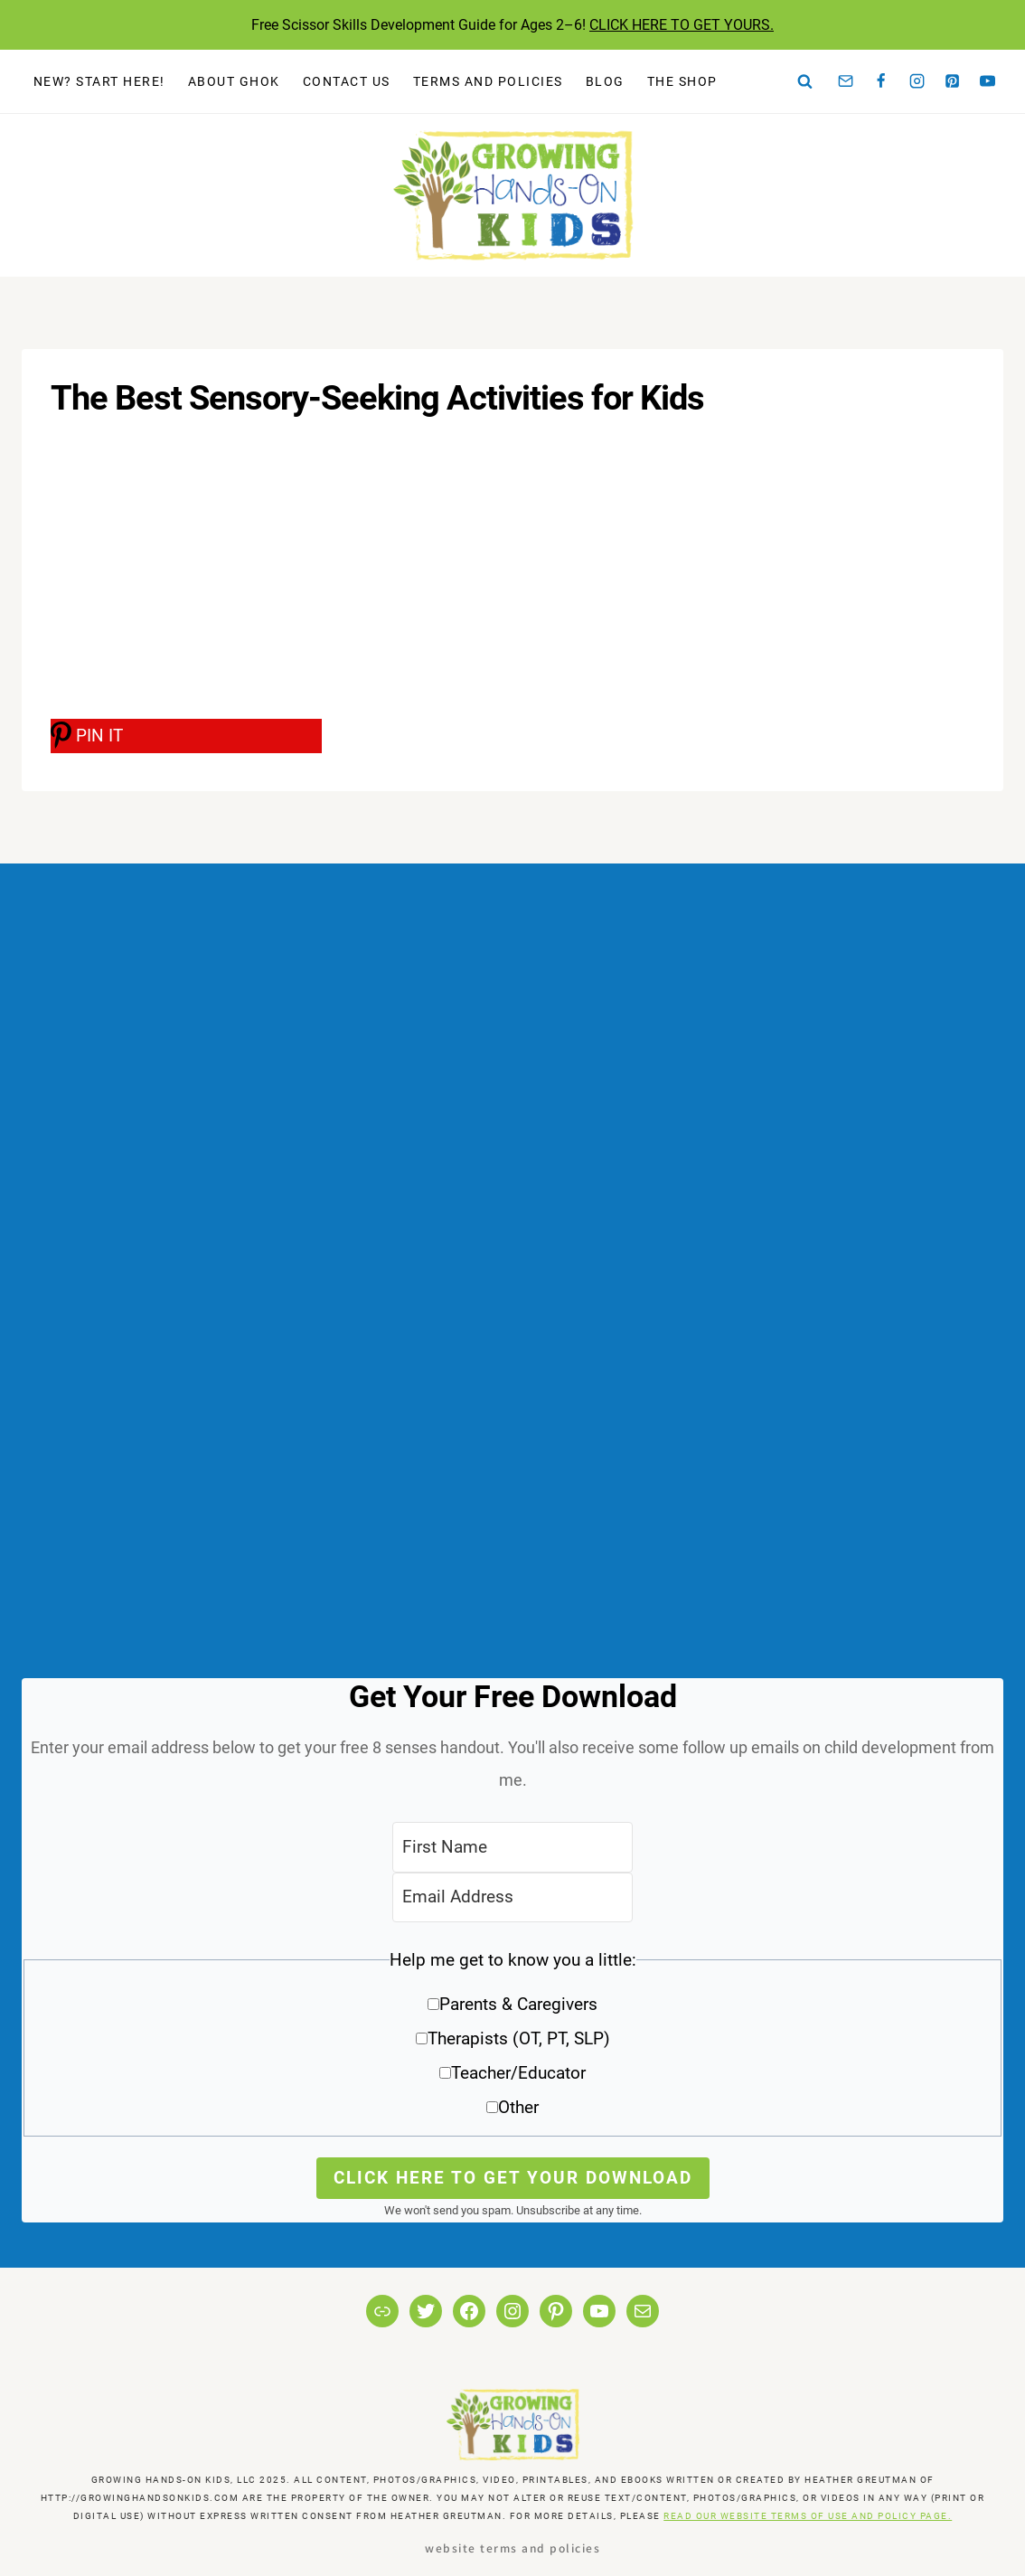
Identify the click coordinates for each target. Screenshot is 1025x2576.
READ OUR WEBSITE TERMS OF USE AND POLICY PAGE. (807, 2516)
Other (518, 2107)
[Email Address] (512, 1897)
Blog (605, 81)
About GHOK (234, 81)
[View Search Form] (805, 81)
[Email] (846, 81)
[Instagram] (916, 81)
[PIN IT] (186, 736)
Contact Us (346, 81)
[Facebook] (881, 81)
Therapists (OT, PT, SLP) (519, 2038)
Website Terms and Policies (512, 2547)
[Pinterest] (952, 81)
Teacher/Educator (518, 2072)
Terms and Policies (488, 81)
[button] (512, 2040)
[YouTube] (988, 81)
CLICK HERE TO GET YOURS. (681, 24)
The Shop (682, 81)
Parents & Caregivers (518, 2004)
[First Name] (512, 1847)
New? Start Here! (99, 81)
